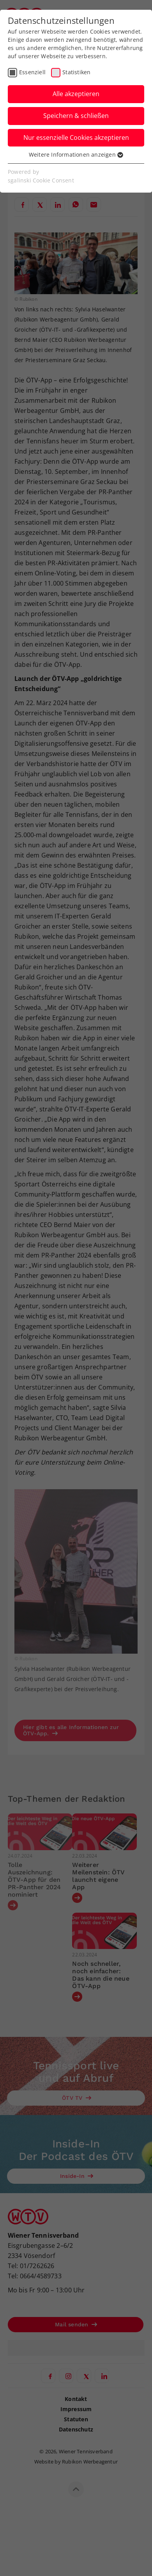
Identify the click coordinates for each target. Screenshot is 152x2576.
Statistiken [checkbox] (76, 72)
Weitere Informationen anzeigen (76, 154)
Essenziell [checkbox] (32, 72)
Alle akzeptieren (76, 93)
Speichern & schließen (76, 115)
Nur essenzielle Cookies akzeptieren (76, 137)
